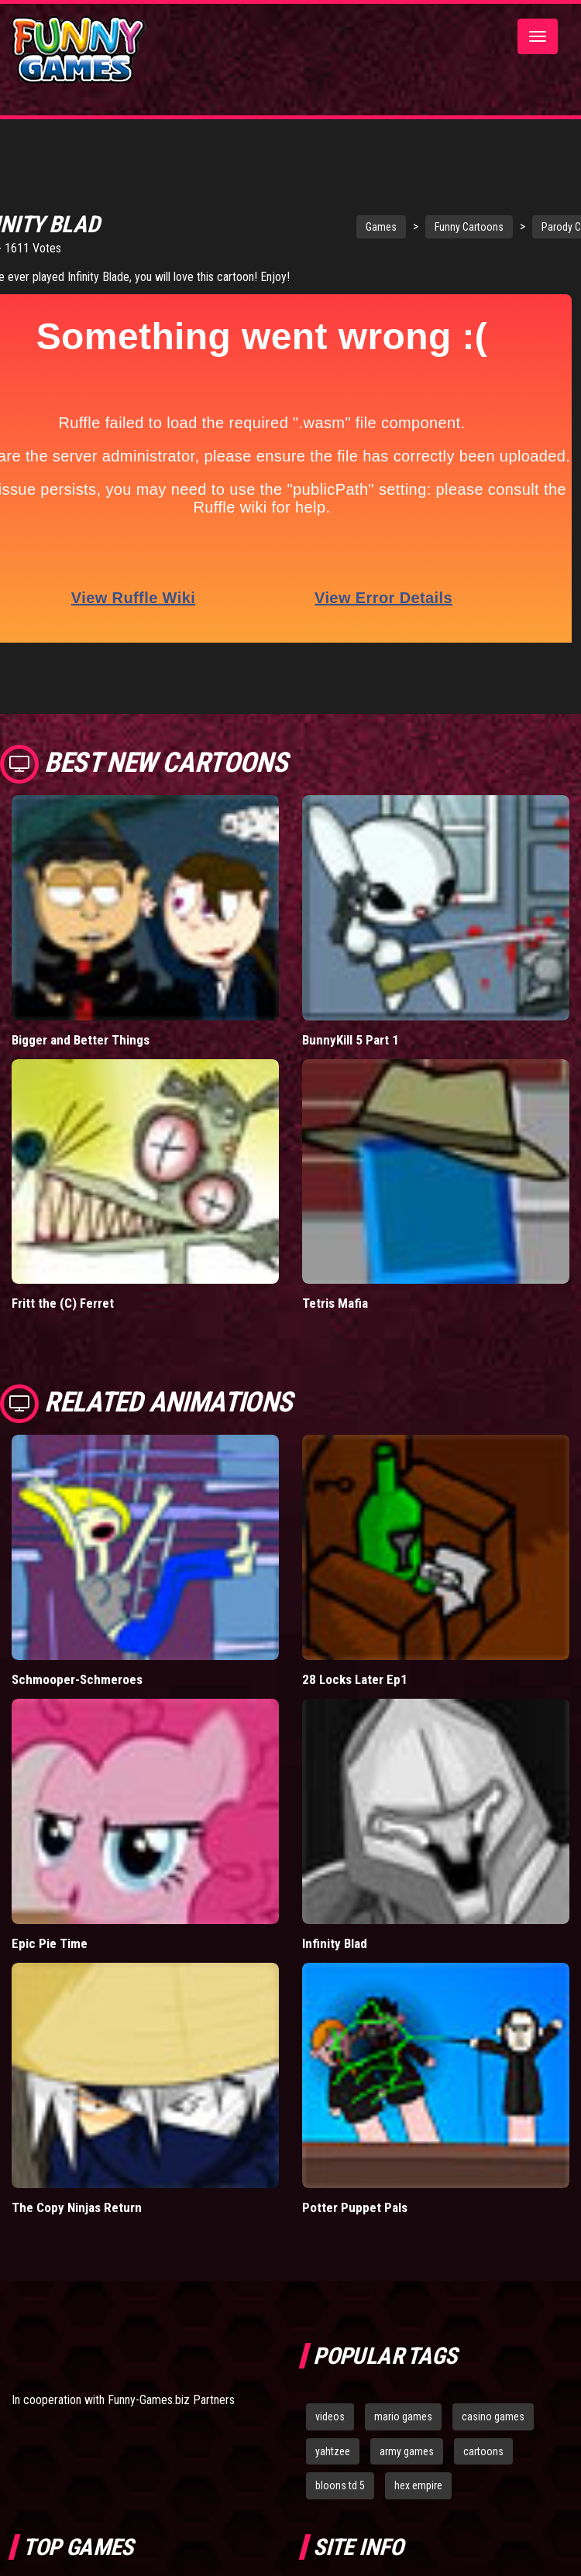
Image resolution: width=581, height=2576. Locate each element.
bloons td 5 (340, 2453)
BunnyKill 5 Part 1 (350, 1007)
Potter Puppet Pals (354, 2175)
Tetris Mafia (335, 1271)
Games (352, 227)
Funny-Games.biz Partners (171, 2368)
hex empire (418, 2453)
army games (407, 2419)
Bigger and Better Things (81, 1007)
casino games (493, 2384)
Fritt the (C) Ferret (63, 1271)
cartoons (483, 2419)
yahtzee (332, 2419)
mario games (403, 2384)
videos (330, 2384)
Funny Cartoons (440, 227)
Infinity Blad (334, 1911)
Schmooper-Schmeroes (77, 1647)
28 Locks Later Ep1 (354, 1647)
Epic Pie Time (50, 1911)
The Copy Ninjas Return (77, 2175)
